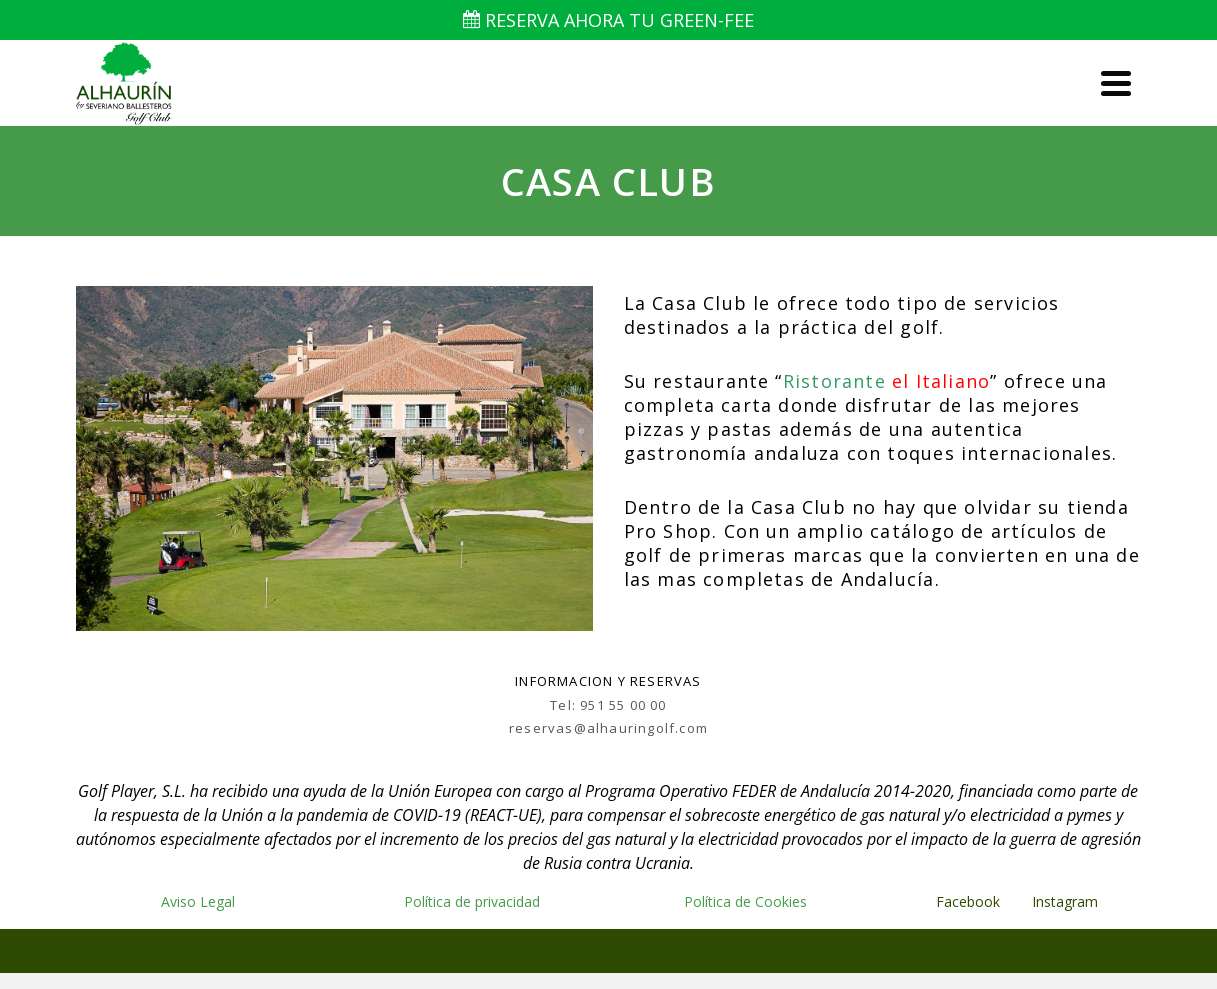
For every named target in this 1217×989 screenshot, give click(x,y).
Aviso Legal (198, 901)
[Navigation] (1116, 83)
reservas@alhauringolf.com (608, 728)
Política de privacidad (472, 901)
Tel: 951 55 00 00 (608, 705)
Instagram (1067, 901)
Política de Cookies (745, 901)
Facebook (968, 901)
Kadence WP (727, 950)
